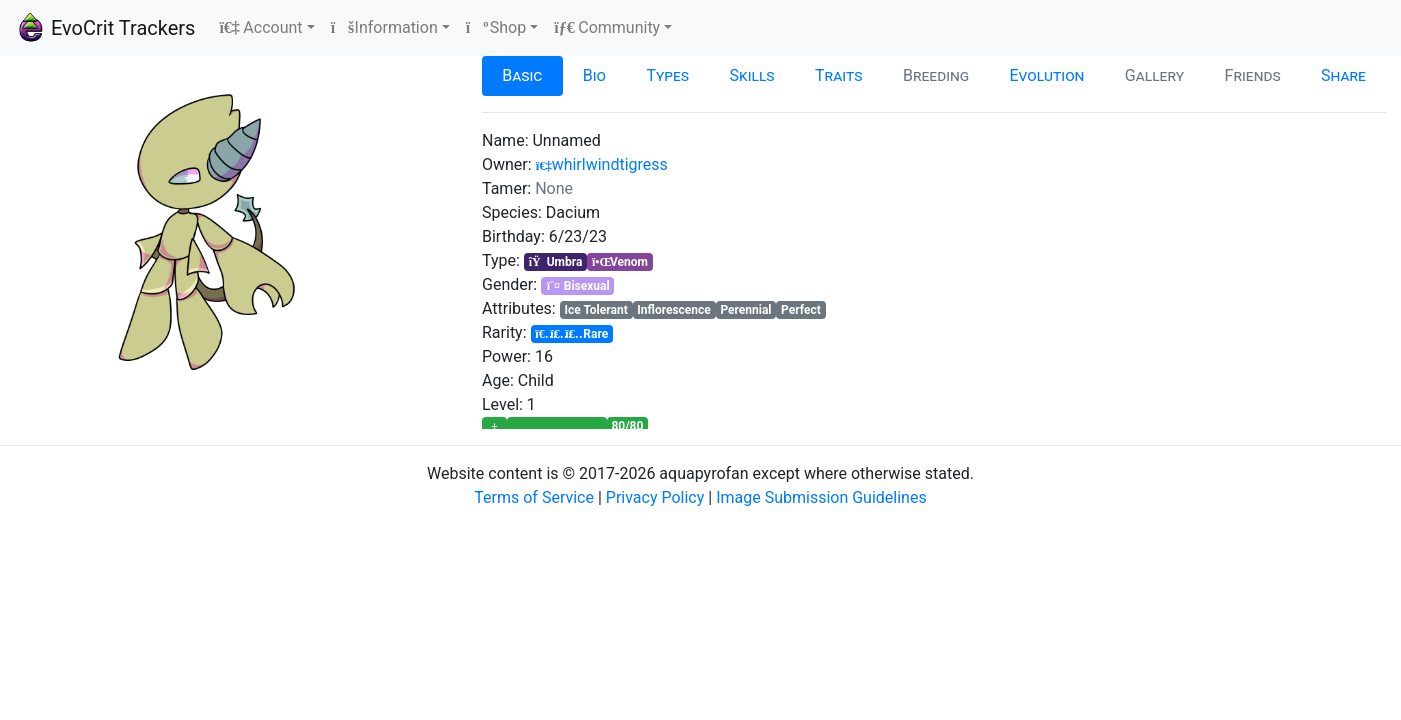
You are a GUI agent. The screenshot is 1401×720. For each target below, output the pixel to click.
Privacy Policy (655, 497)
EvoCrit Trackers (105, 28)
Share (1343, 75)
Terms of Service (534, 497)
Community (607, 27)
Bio (594, 75)
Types (667, 75)
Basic (522, 75)
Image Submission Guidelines (821, 497)
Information (384, 27)
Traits (839, 75)
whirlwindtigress (602, 164)
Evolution (1047, 75)
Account (260, 27)
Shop (496, 27)
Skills (752, 75)
